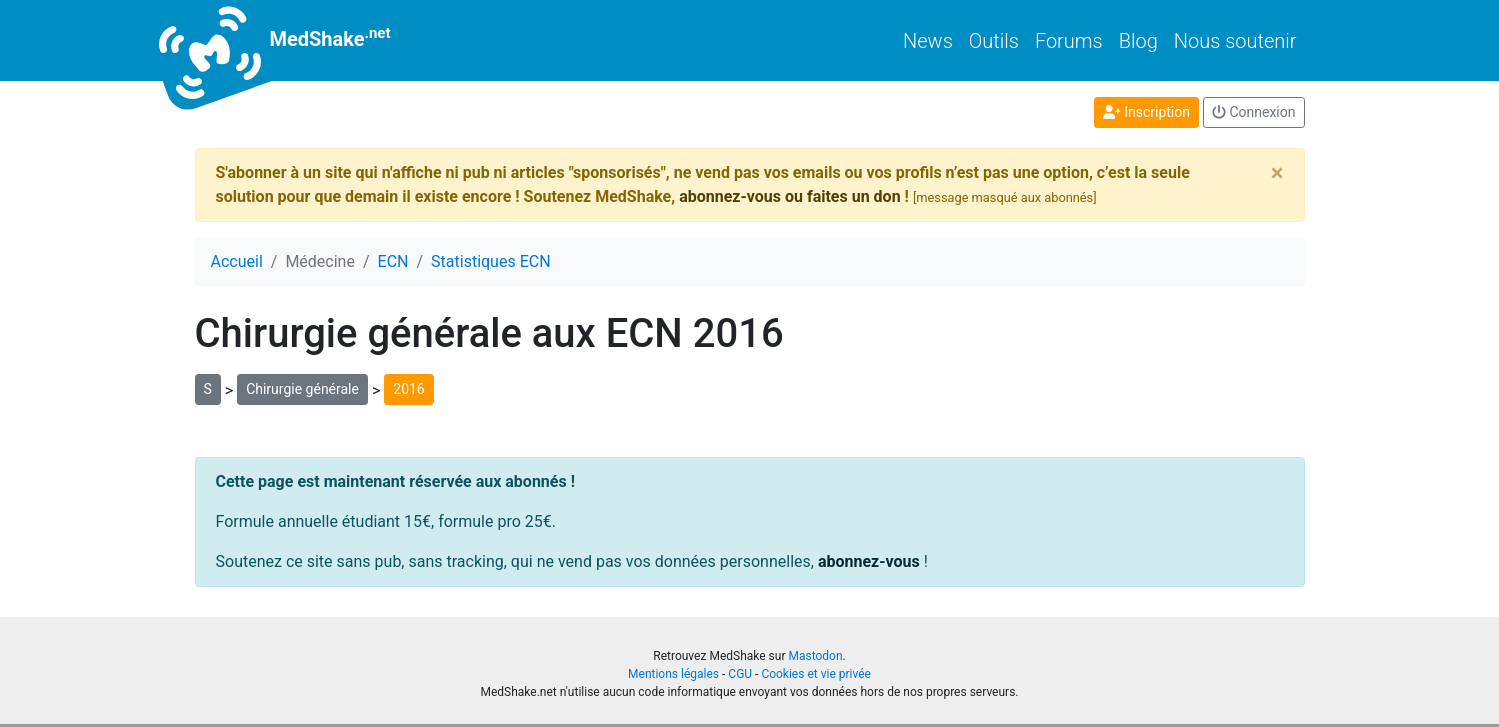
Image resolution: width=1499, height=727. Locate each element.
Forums (1069, 41)
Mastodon (815, 656)
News (928, 41)
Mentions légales (673, 674)
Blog (1138, 41)
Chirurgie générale (302, 389)
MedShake (293, 40)
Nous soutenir (1235, 41)
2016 (408, 389)
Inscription (1146, 112)
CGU (740, 674)
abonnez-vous (869, 561)
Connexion (1254, 112)
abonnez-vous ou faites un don (789, 196)
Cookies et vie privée (816, 674)
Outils (994, 41)
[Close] (1277, 173)
